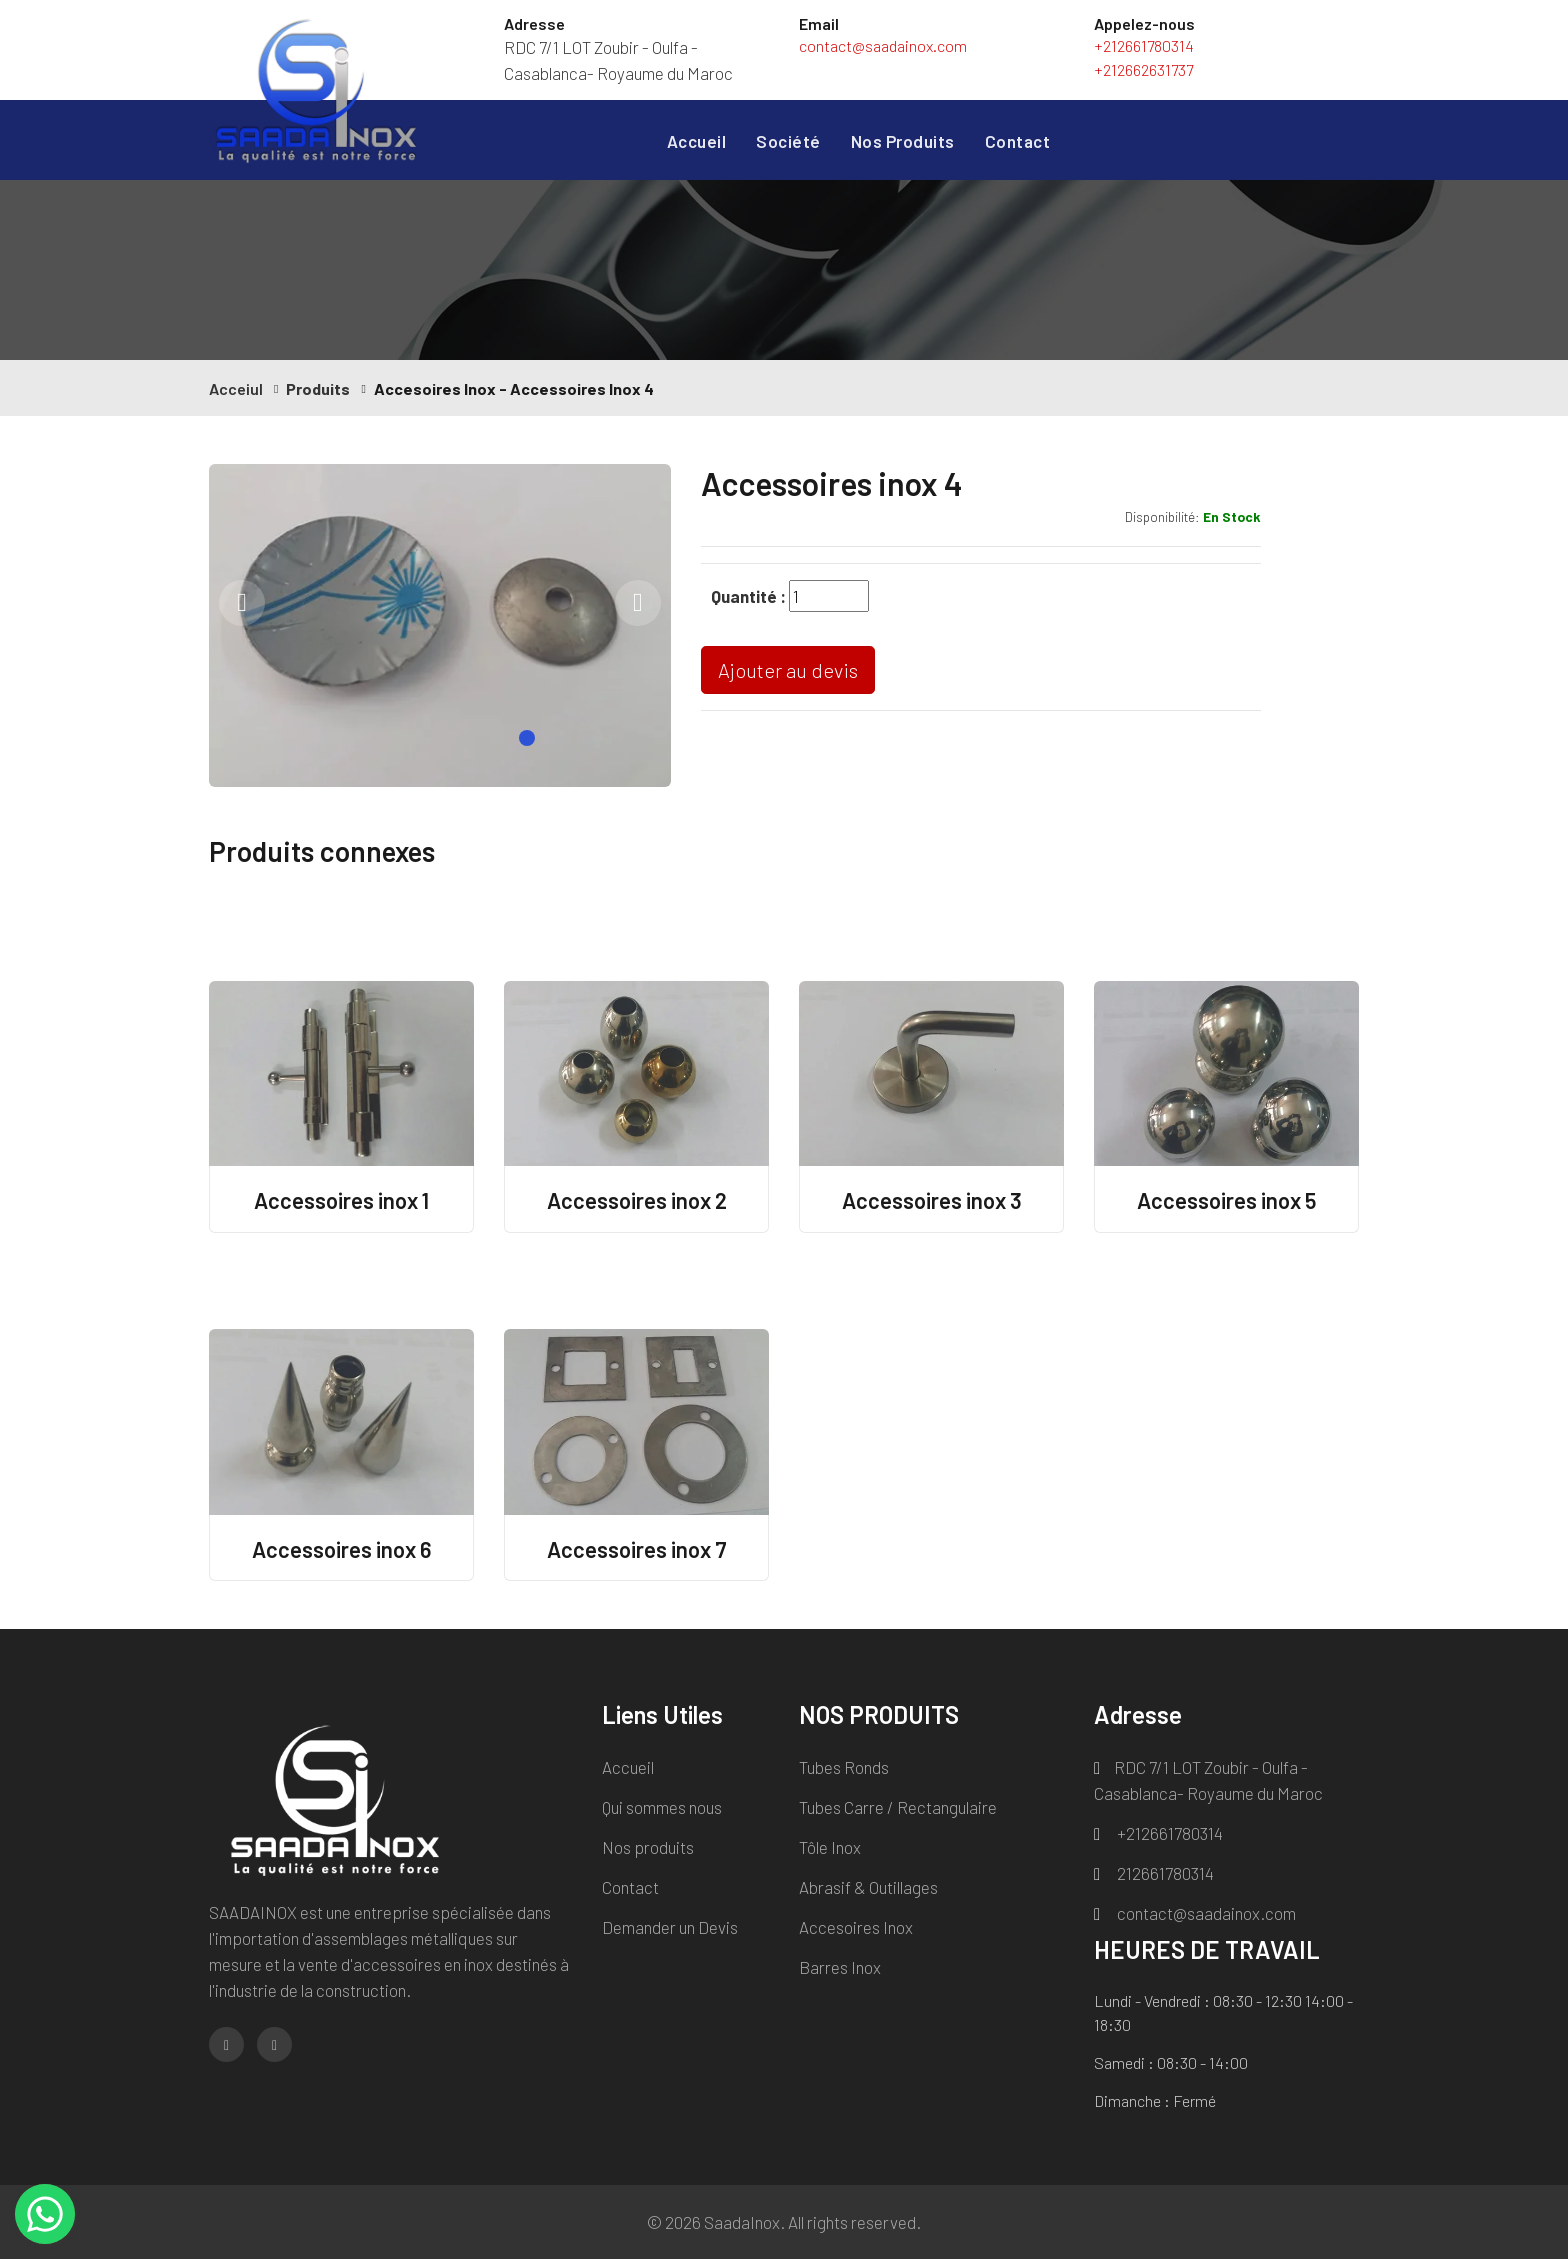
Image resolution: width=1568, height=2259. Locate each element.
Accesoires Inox (856, 1927)
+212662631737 (1143, 69)
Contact (1018, 141)
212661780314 (1154, 1873)
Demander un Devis (670, 1927)
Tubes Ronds (844, 1767)
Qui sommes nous (662, 1807)
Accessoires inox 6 (341, 1549)
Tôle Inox (830, 1847)
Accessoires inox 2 (637, 1200)
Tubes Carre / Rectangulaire (898, 1807)
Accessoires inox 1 (341, 1200)
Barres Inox (840, 1967)
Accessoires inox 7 (637, 1549)
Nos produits (648, 1847)
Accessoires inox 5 (1226, 1200)
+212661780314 (1144, 45)
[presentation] (242, 603)
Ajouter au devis (788, 670)
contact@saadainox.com (883, 45)
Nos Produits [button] (903, 141)
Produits (318, 388)
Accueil (697, 139)
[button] (527, 738)
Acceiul (236, 388)
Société (788, 141)
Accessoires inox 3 (932, 1200)
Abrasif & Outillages (868, 1887)
